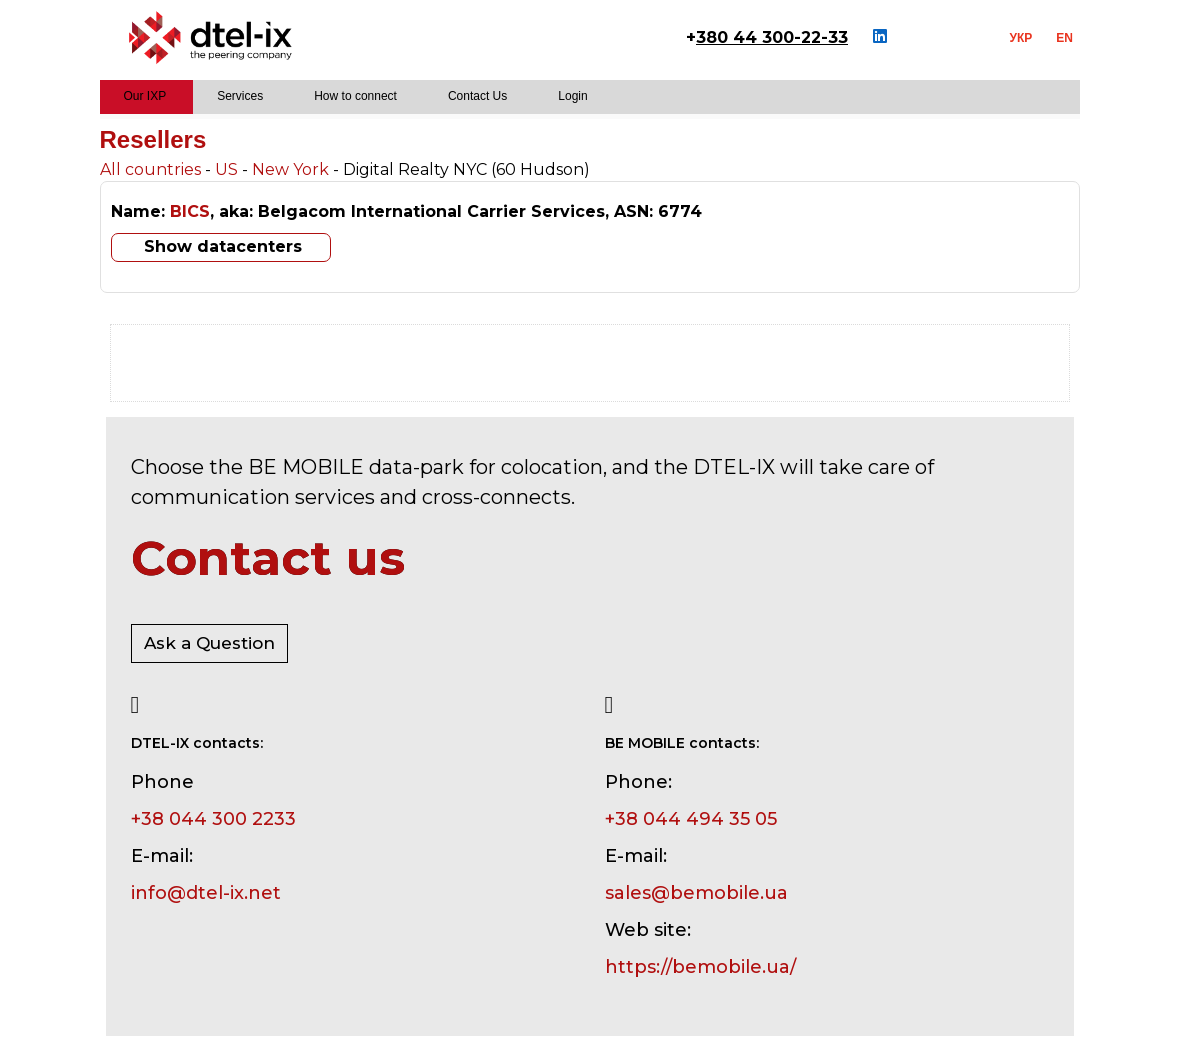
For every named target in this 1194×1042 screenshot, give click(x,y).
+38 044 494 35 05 (691, 819)
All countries (150, 169)
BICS (190, 211)
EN (1064, 38)
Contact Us (477, 96)
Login (572, 96)
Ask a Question (209, 643)
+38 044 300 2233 (213, 819)
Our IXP (145, 96)
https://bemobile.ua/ (700, 967)
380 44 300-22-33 (772, 37)
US (226, 169)
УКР (1021, 38)
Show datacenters (223, 246)
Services (240, 96)
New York (290, 169)
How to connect (355, 96)
